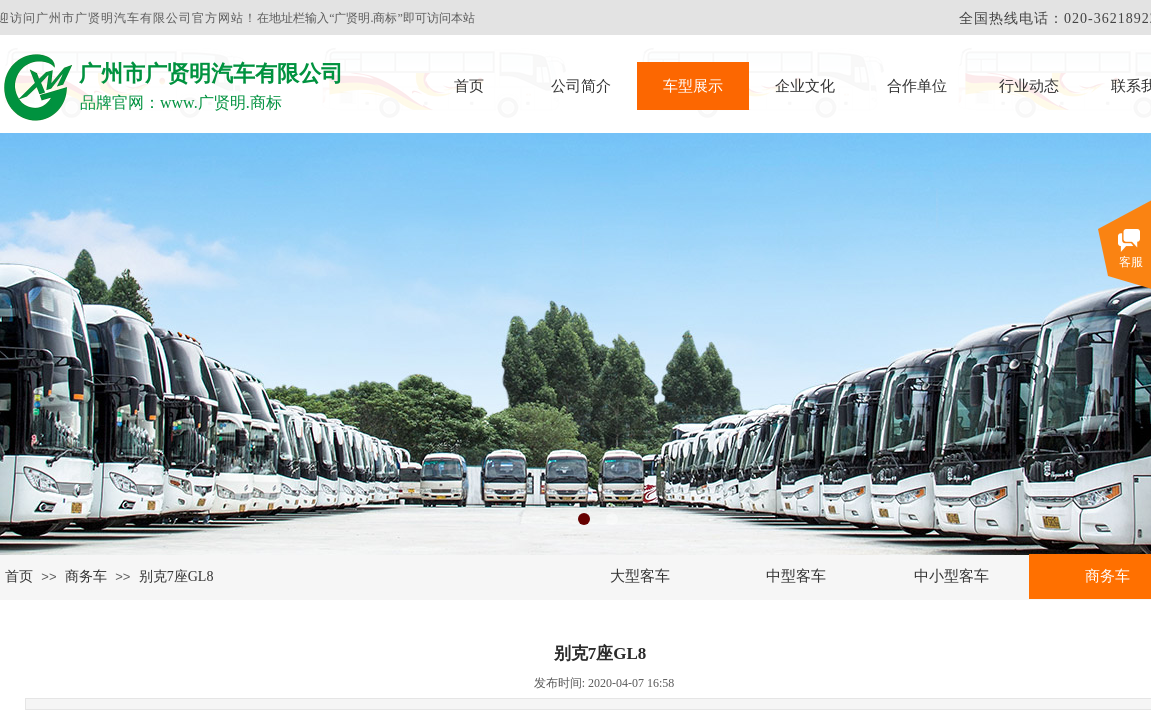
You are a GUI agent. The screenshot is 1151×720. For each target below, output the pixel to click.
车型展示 (693, 86)
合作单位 (917, 86)
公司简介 (581, 86)
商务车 (86, 576)
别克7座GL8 (176, 576)
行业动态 (1029, 86)
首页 (469, 86)
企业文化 (805, 86)
